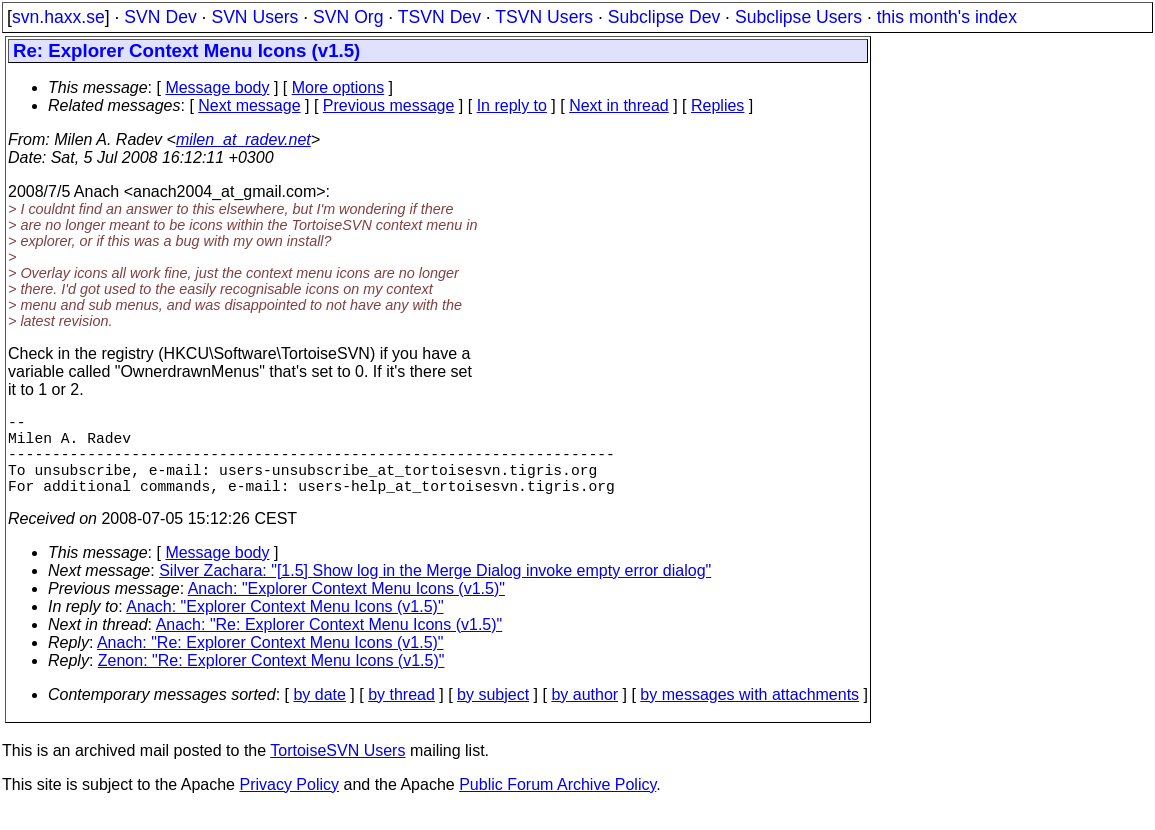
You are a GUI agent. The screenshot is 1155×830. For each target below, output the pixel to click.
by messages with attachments (749, 714)
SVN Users (254, 17)
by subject (493, 714)
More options (338, 87)
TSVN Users (544, 17)
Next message (249, 105)
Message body (217, 87)
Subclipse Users (798, 17)
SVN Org (348, 17)
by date (319, 714)
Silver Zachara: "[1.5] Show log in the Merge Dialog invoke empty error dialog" (435, 590)
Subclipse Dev (664, 17)
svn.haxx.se (58, 17)
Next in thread (619, 105)
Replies (717, 105)
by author (584, 714)
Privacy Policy (289, 804)
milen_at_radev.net (243, 139)
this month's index (947, 17)
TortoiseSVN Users (337, 770)
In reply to (512, 105)
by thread (401, 714)
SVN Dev (160, 17)
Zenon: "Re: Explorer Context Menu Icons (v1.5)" (271, 680)
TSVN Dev (439, 17)
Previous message (389, 105)
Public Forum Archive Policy (557, 804)
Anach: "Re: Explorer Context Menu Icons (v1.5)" (329, 644)
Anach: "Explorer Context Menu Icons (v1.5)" (346, 608)
